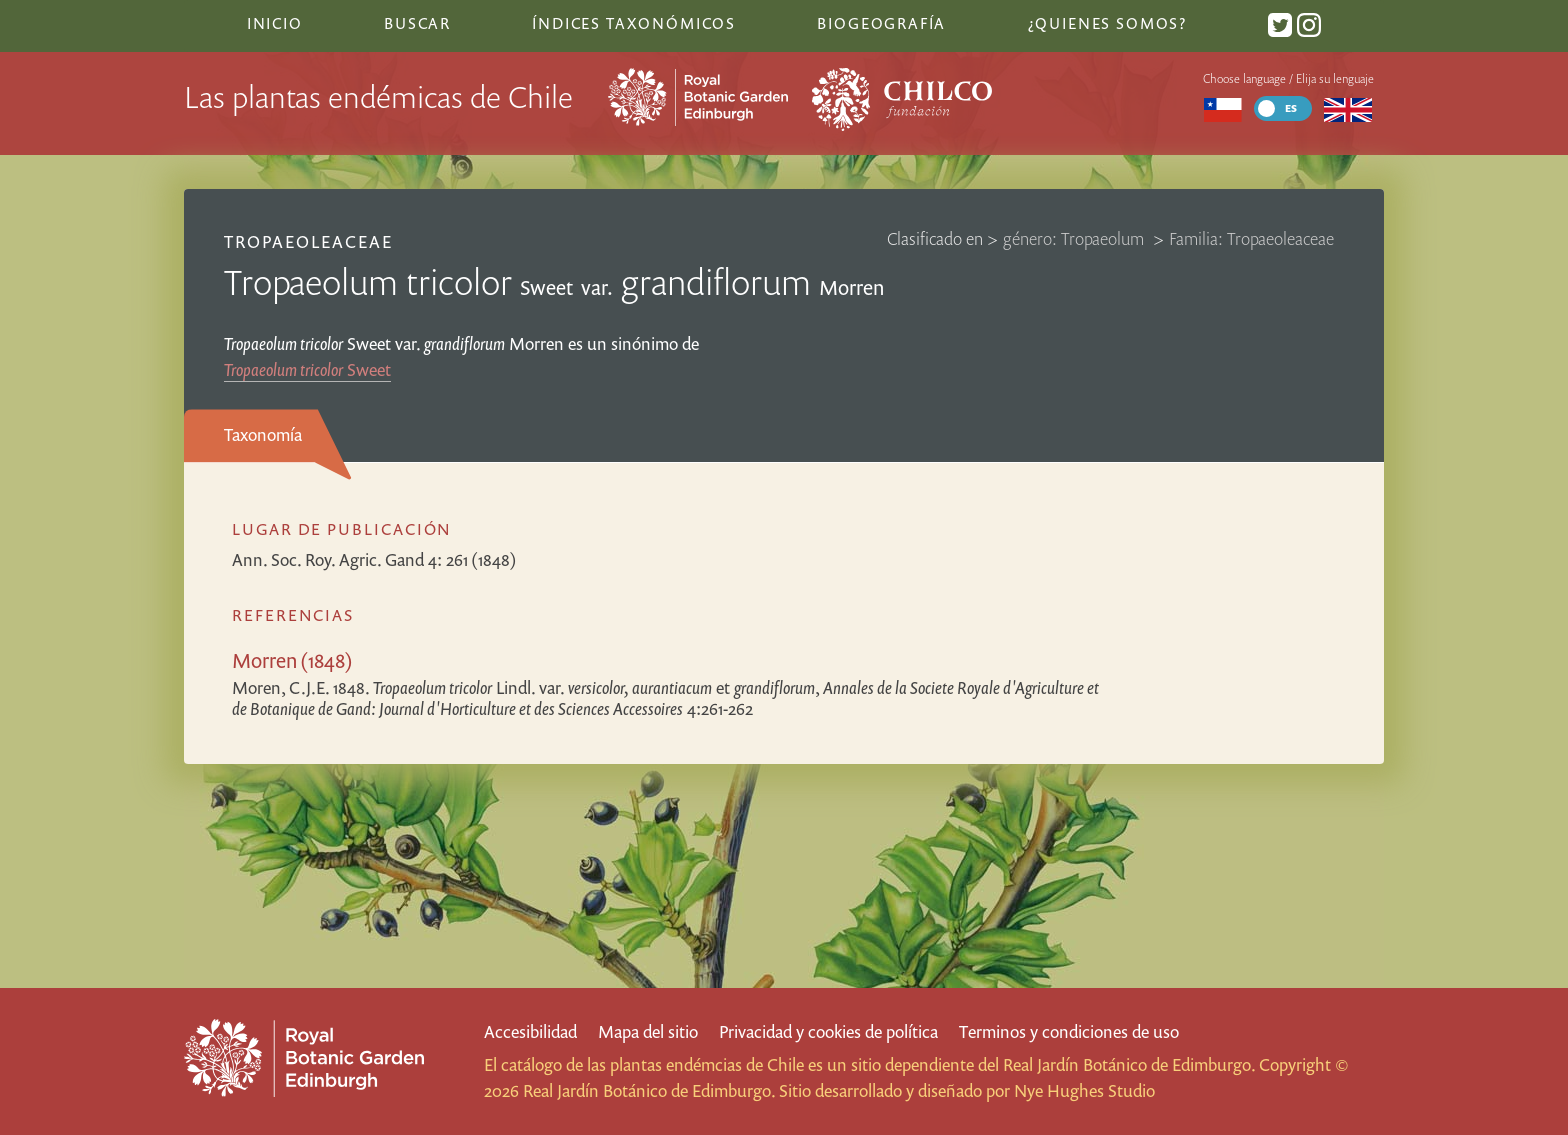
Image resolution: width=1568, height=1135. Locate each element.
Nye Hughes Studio (1084, 1090)
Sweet (307, 369)
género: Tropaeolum (1075, 238)
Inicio (275, 23)
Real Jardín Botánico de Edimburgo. (1129, 1064)
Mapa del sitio (648, 1031)
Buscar (417, 23)
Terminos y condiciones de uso (1069, 1031)
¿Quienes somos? (1107, 23)
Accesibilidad (530, 1031)
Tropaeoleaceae (309, 241)
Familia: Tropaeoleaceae (1251, 238)
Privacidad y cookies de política (828, 1031)
